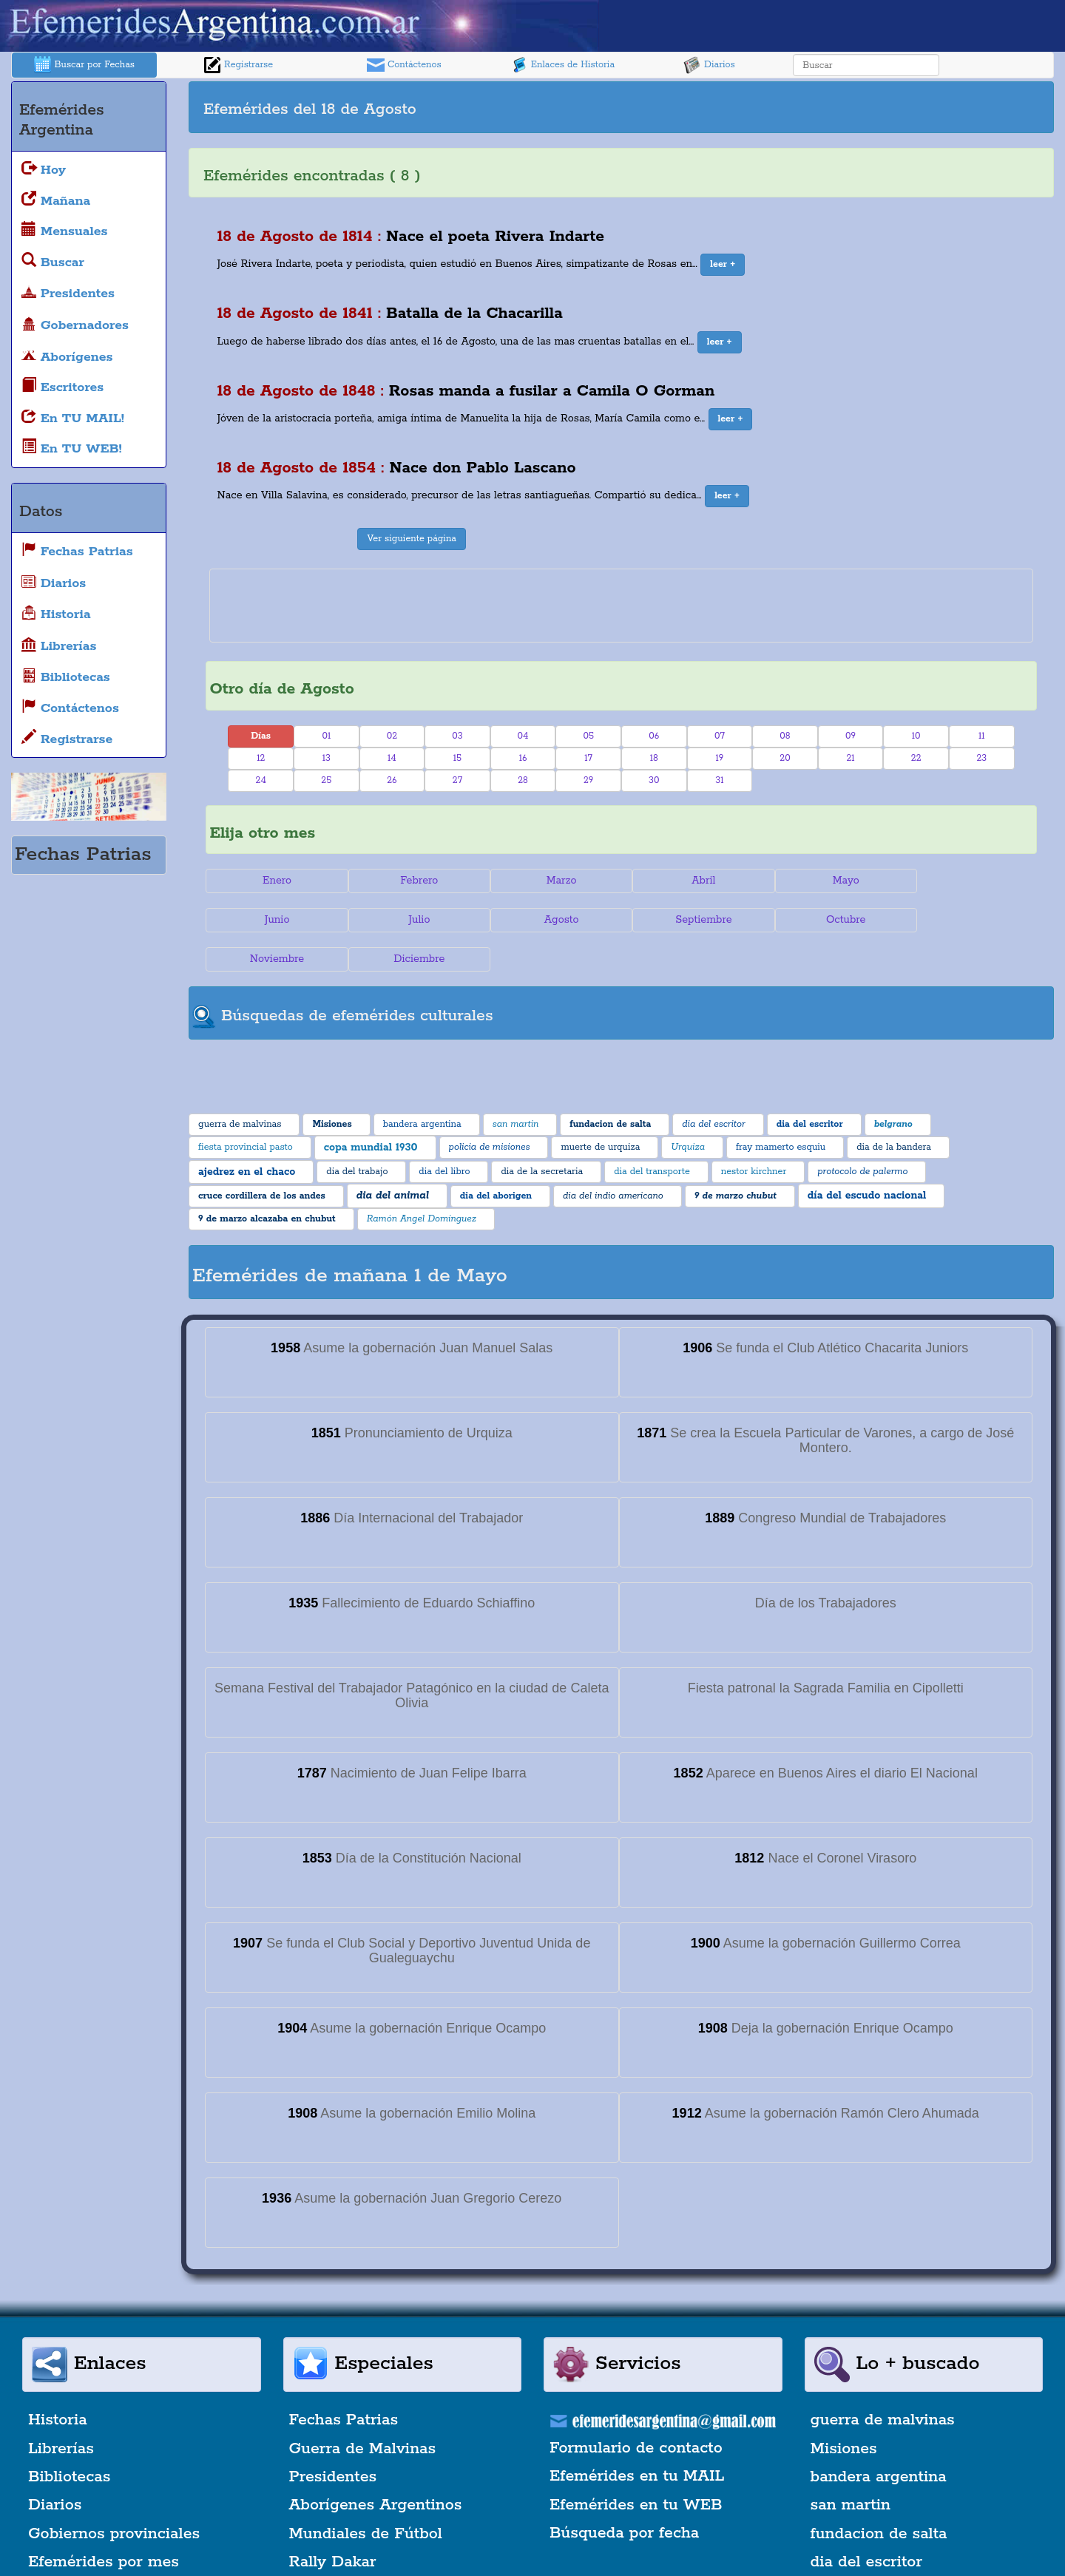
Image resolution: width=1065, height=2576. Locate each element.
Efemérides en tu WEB (636, 2465)
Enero (274, 880)
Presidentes (333, 2437)
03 (457, 736)
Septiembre (552, 919)
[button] (722, 265)
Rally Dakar (332, 2522)
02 (392, 736)
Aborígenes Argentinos (375, 2466)
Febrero (414, 880)
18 (654, 758)
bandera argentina (879, 2437)
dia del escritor (866, 2522)
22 (916, 758)
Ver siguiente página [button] (411, 538)
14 (392, 758)
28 (523, 780)
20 (785, 758)
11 (981, 736)
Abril (690, 880)
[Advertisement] (836, 107)
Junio (967, 880)
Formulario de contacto (636, 2409)
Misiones (844, 2409)
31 (719, 780)
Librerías (61, 2409)
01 (326, 736)
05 (588, 736)
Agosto (413, 919)
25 (326, 780)
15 (457, 758)
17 (588, 758)
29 (588, 780)
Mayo (829, 880)
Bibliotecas (69, 2437)
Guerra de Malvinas (362, 2409)
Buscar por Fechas (84, 65)
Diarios (709, 65)
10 (916, 736)
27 (457, 780)
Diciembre (967, 919)
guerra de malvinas (883, 2380)
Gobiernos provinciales (114, 2494)
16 (523, 758)
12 (261, 758)
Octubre (691, 919)
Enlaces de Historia (562, 65)
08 (785, 736)
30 (654, 780)
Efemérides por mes (103, 2522)
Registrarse (238, 65)
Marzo (552, 880)
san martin (851, 2466)
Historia (57, 2380)
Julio (274, 919)
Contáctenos (404, 65)
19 (719, 758)
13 (326, 758)
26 (391, 780)
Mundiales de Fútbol (365, 2494)
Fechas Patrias (344, 2380)
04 (523, 736)
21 (850, 758)
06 (654, 736)
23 (981, 758)
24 (261, 780)
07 (719, 736)
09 (850, 736)
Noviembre (829, 919)
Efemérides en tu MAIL (637, 2437)
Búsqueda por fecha (624, 2494)
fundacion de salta (879, 2494)
